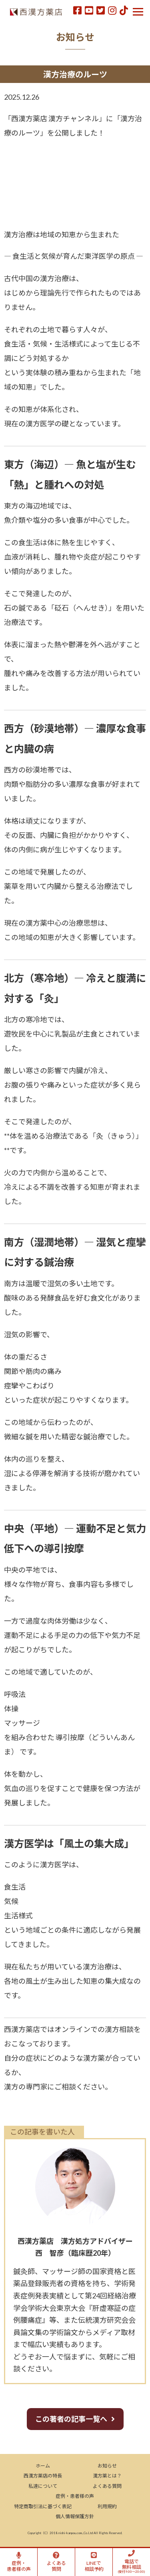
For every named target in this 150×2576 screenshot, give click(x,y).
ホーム (43, 2466)
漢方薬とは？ (107, 2476)
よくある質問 (107, 2486)
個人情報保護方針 (75, 2516)
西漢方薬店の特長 (43, 2476)
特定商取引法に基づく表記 (43, 2506)
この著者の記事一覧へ (71, 2418)
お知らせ (107, 2466)
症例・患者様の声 (75, 2496)
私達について (42, 2486)
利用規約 (107, 2506)
